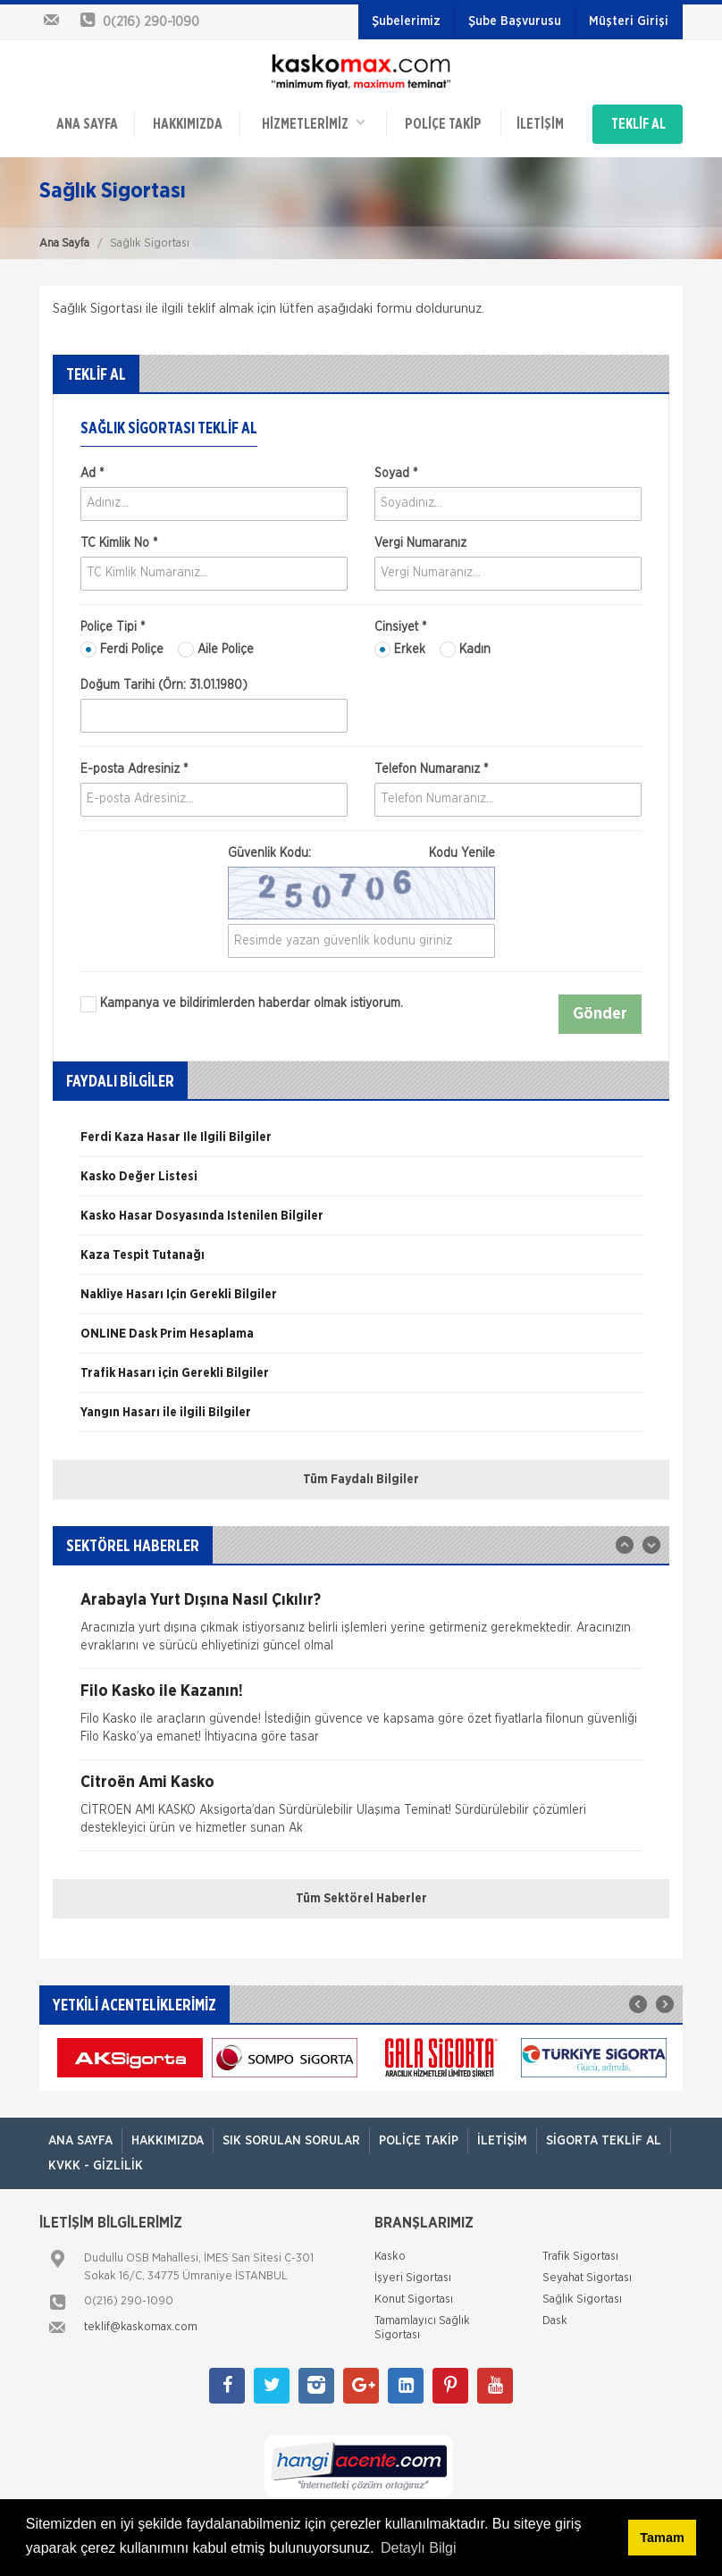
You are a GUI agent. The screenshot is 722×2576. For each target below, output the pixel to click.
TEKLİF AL (638, 124)
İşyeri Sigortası (412, 2278)
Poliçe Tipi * (112, 627)
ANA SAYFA (87, 124)
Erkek (399, 650)
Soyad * (395, 473)
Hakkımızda (187, 124)
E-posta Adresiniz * (134, 769)
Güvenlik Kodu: (361, 853)
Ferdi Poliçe (122, 650)
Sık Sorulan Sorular (291, 2141)
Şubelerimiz (406, 21)
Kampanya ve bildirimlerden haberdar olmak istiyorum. (241, 1004)
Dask (554, 2321)
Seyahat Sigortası (587, 2278)
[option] (361, 1143)
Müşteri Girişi (628, 21)
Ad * (92, 473)
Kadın (465, 650)
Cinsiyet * (400, 627)
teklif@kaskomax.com (140, 2327)
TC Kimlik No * (118, 543)
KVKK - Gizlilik (95, 2166)
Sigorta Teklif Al (603, 2141)
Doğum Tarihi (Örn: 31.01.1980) (164, 685)
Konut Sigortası (413, 2299)
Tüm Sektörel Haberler (361, 1898)
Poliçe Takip (443, 124)
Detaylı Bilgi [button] (418, 2547)
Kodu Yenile (462, 853)
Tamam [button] (662, 2537)
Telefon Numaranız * (431, 769)
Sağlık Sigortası (582, 2299)
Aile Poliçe (216, 650)
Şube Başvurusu (514, 21)
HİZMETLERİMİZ (313, 122)
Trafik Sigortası (580, 2256)
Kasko (390, 2256)
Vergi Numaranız (420, 543)
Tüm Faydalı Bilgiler (361, 1479)
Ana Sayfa (64, 243)
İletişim (540, 124)
